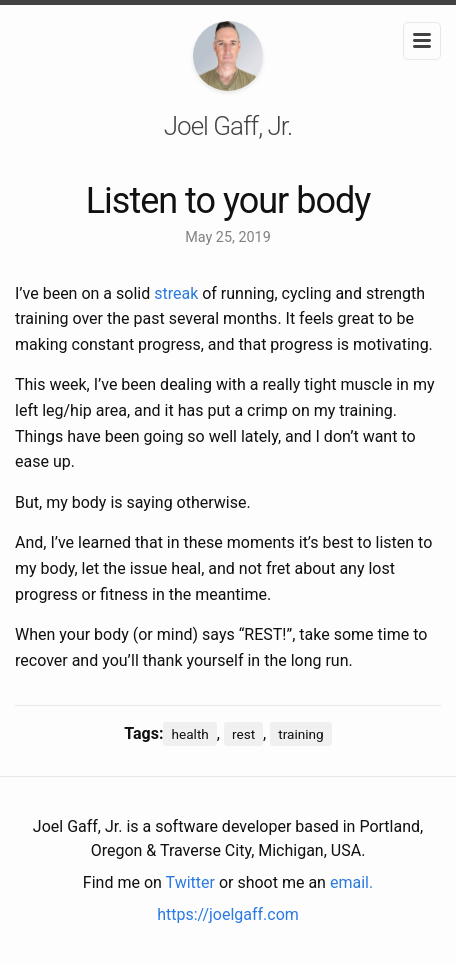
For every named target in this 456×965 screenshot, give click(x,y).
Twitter (190, 882)
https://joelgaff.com (228, 914)
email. (351, 882)
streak (176, 293)
